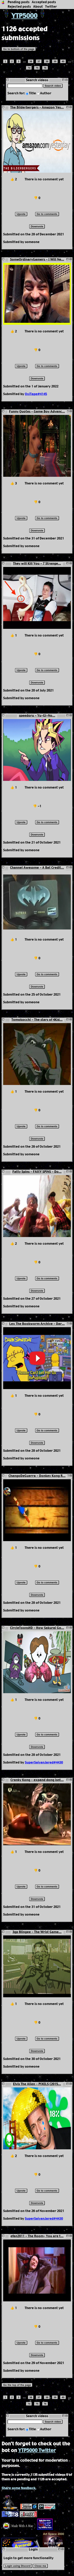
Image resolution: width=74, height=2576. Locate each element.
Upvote (21, 214)
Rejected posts (19, 7)
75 (37, 67)
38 (46, 61)
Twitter (51, 7)
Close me (40, 2565)
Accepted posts (44, 2)
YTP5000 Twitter (37, 2450)
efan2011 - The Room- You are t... (37, 2236)
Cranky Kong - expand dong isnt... (37, 1780)
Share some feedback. (19, 2488)
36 (30, 61)
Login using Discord (18, 2565)
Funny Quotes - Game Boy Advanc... (37, 411)
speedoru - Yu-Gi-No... (37, 715)
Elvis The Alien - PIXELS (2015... (37, 2084)
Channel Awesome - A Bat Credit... (37, 868)
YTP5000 (19, 16)
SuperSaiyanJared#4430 (44, 1762)
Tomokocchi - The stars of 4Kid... (37, 1020)
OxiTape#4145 (36, 394)
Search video (53, 85)
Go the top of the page (17, 2384)
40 (63, 61)
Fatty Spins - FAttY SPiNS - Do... (37, 1172)
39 (54, 61)
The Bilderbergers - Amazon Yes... (37, 107)
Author (45, 93)
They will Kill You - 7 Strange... (37, 563)
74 (28, 67)
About (38, 7)
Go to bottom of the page (18, 49)
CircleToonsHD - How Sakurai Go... (37, 1628)
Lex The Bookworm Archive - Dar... (37, 1324)
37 (38, 61)
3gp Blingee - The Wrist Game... (37, 1932)
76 (45, 67)
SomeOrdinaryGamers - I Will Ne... (37, 259)
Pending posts (18, 2)
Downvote (37, 226)
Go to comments (47, 214)
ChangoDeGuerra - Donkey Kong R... (37, 1476)
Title (32, 93)
